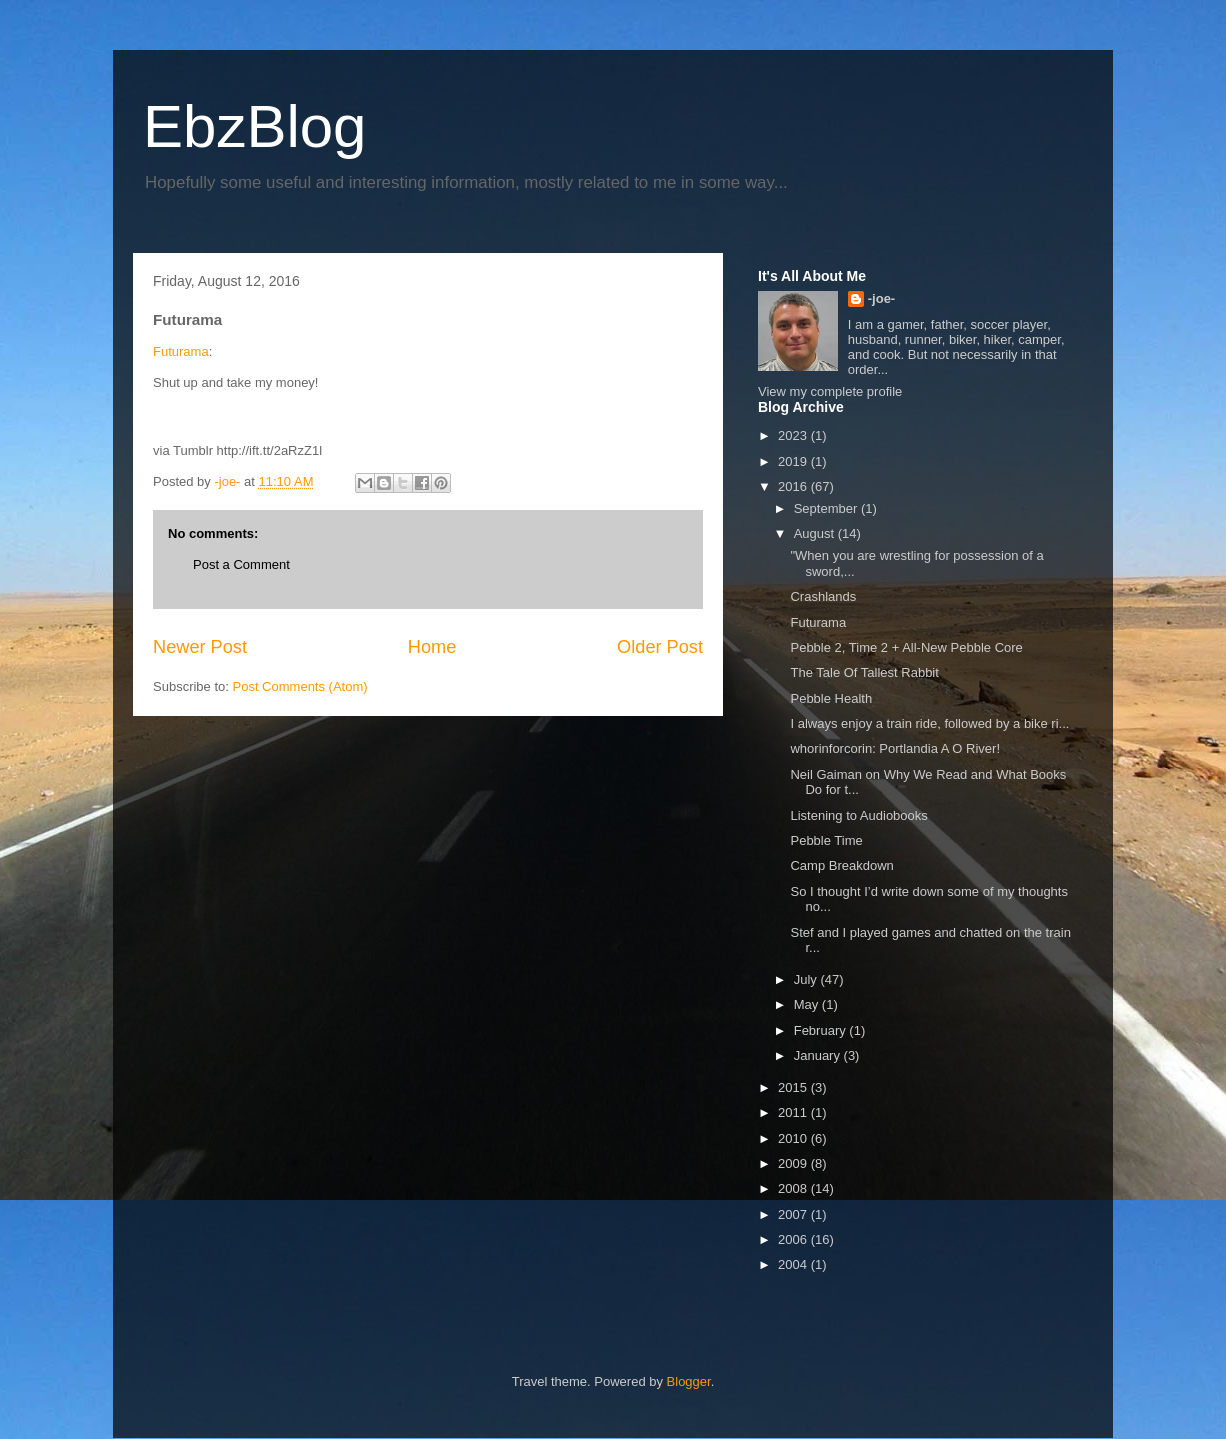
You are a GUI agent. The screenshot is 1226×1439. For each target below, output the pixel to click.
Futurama (181, 351)
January (819, 1055)
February (822, 1030)
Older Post (660, 647)
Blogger (689, 1381)
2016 (794, 486)
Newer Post (200, 647)
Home (432, 647)
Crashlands (823, 596)
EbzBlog (254, 126)
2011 (794, 1112)
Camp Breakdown (841, 865)
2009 (794, 1163)
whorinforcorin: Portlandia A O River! (895, 748)
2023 (794, 435)
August (816, 533)
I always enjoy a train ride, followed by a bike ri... (929, 723)
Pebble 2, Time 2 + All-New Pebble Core (906, 647)
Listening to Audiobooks (858, 815)
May (808, 1004)
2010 (794, 1138)
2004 (794, 1264)
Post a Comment (241, 564)
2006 (794, 1239)
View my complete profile (830, 391)
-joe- (881, 298)
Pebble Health (831, 698)
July (807, 979)
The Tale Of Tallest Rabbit (864, 672)
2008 (794, 1188)
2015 (794, 1087)
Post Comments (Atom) (300, 686)
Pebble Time (826, 840)
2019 (794, 461)
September (827, 508)
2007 (794, 1214)
